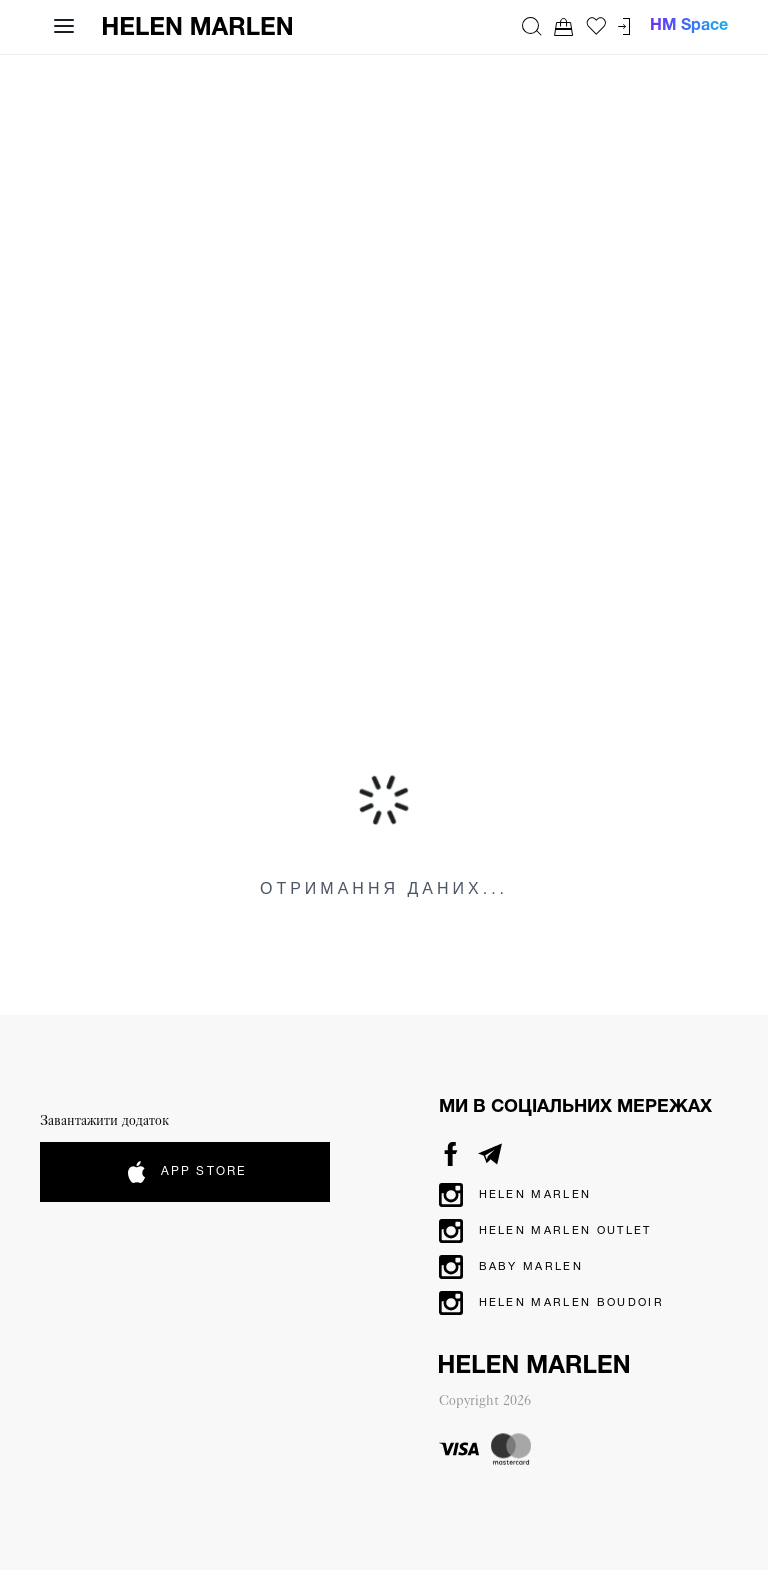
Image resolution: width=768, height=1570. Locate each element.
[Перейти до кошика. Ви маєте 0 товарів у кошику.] (564, 26)
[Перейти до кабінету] (624, 26)
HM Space (689, 26)
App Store (184, 1172)
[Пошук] (532, 26)
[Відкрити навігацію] (64, 26)
